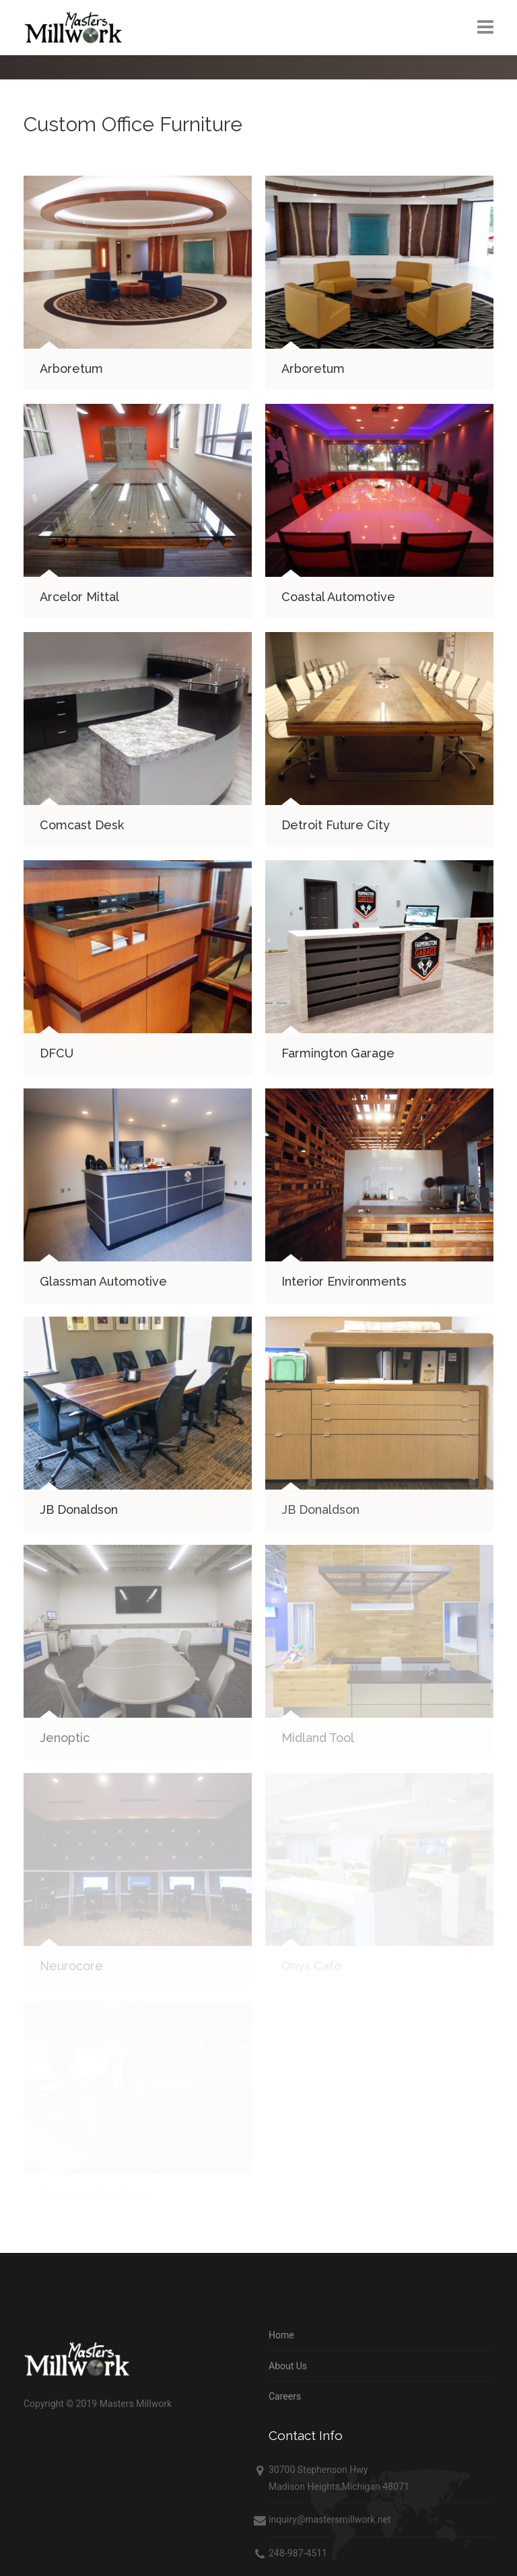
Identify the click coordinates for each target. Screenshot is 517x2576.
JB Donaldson (79, 1509)
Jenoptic (65, 1738)
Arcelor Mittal (79, 597)
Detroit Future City (335, 825)
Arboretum (71, 368)
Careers (285, 2396)
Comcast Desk (82, 825)
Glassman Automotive (103, 1281)
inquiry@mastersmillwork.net (330, 2519)
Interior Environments (344, 1281)
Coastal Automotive (338, 597)
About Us (288, 2366)
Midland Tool (317, 1738)
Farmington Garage (337, 1053)
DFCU (56, 1053)
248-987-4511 (298, 2553)
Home (281, 2335)
